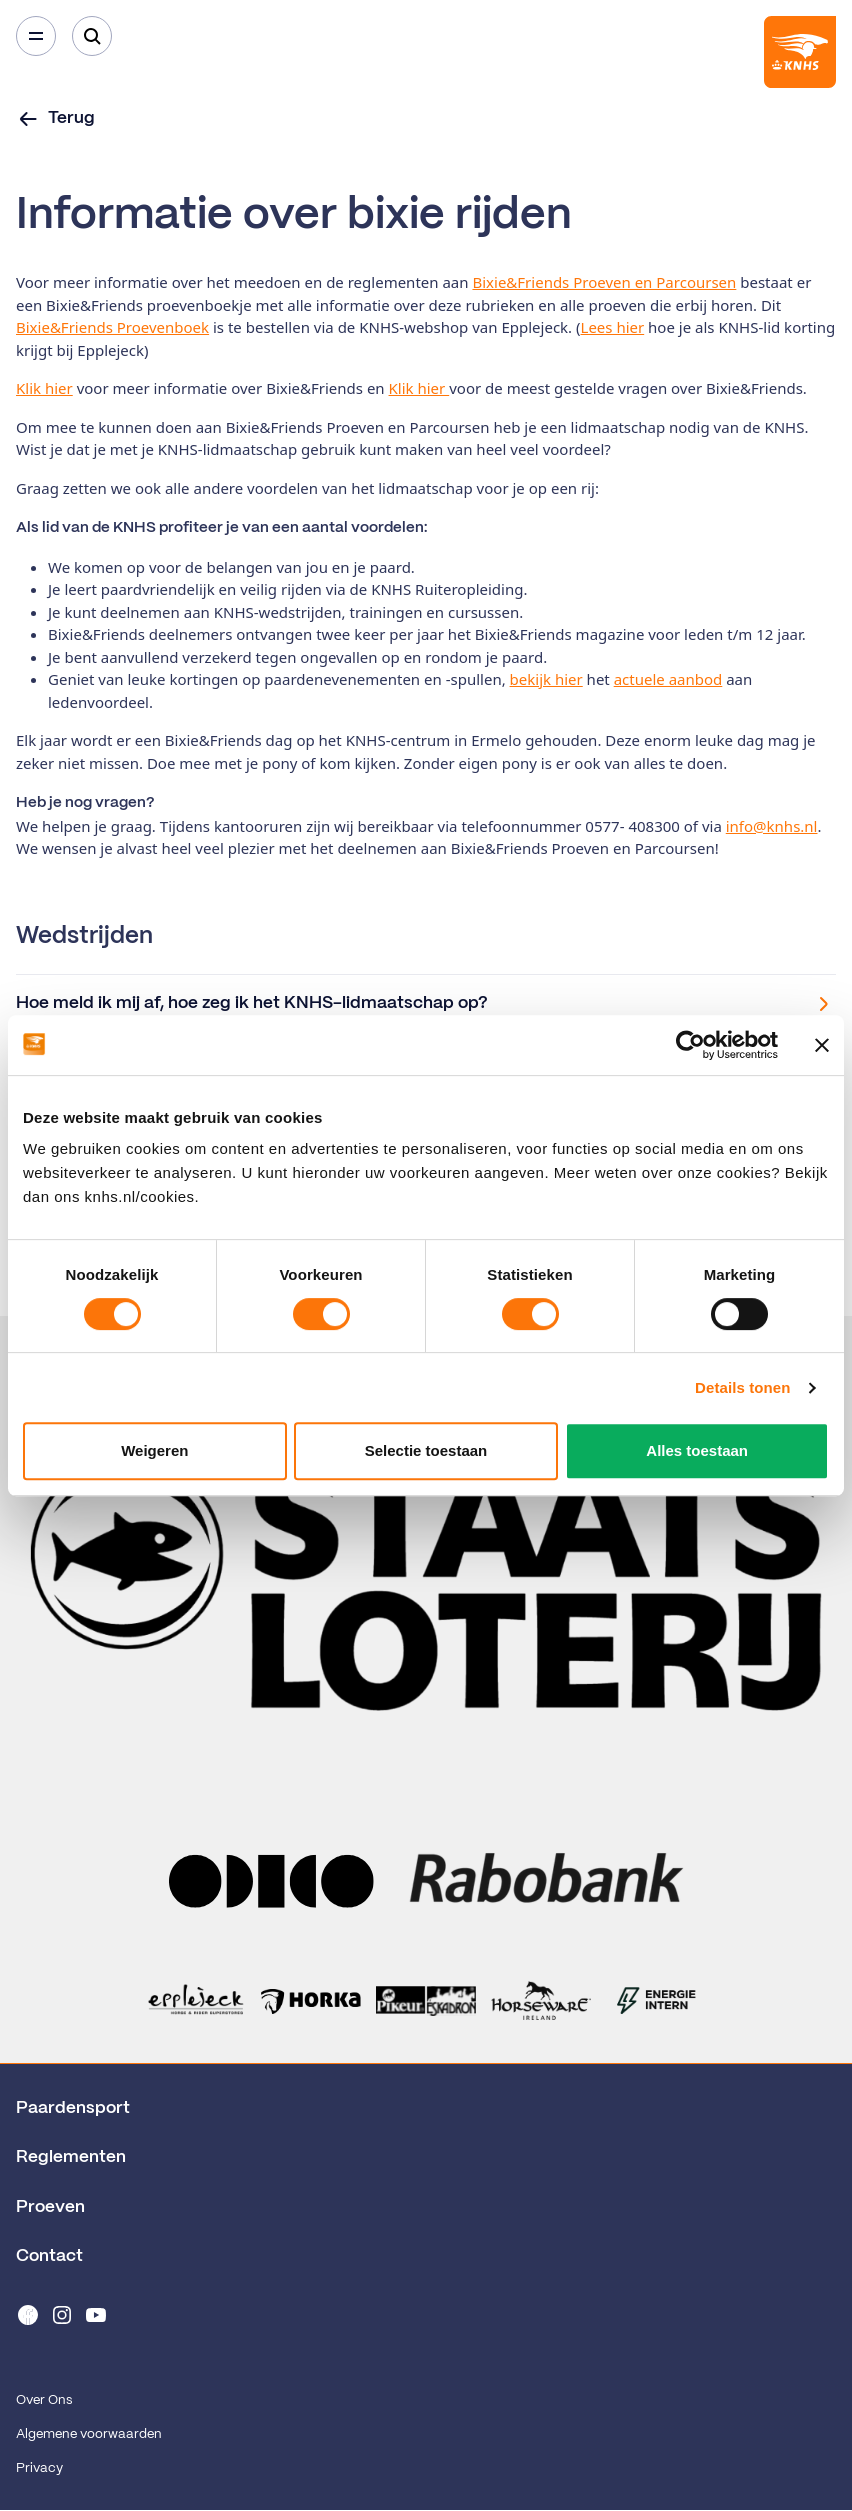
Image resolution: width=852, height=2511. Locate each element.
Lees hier (613, 327)
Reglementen (71, 2157)
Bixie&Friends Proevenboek (112, 327)
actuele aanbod (668, 679)
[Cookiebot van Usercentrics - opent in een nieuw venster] (690, 1045)
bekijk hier (546, 679)
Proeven (50, 2207)
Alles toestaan (697, 1450)
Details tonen (742, 1387)
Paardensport (73, 2108)
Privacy (39, 2468)
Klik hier (44, 388)
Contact (49, 2256)
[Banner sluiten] (822, 1045)
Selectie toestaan (426, 1450)
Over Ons (44, 2400)
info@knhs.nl (772, 826)
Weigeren (154, 1450)
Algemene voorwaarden (89, 2434)
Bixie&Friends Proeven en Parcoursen (604, 282)
